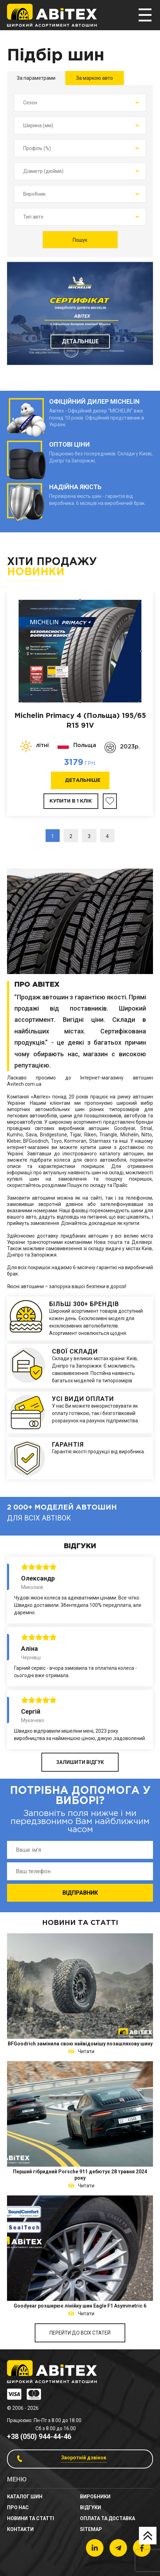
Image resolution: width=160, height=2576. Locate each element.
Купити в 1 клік (70, 801)
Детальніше (80, 341)
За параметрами (36, 78)
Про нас (18, 2507)
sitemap (91, 2529)
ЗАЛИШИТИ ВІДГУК (80, 1762)
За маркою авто (94, 78)
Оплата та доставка (107, 2518)
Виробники (95, 2496)
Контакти (20, 2529)
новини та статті (30, 2518)
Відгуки (90, 2507)
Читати (85, 2051)
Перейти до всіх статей (80, 2333)
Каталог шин (24, 2496)
